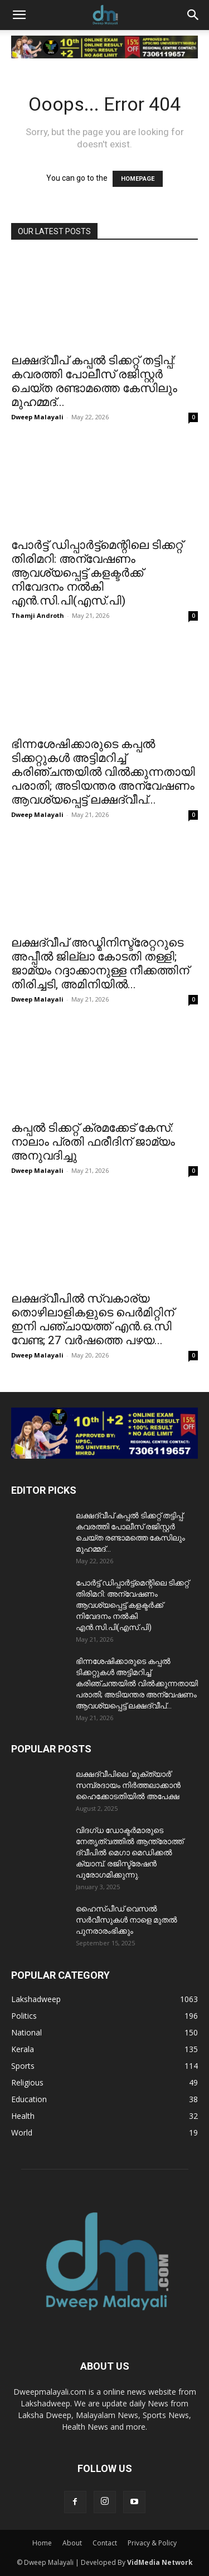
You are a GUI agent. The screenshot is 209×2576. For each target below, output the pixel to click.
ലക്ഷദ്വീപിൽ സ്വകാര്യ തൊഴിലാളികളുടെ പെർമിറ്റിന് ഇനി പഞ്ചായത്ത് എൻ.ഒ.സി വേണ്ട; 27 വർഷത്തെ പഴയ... (92, 1319)
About (72, 2543)
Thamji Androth (37, 615)
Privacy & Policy (152, 2543)
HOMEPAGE (137, 178)
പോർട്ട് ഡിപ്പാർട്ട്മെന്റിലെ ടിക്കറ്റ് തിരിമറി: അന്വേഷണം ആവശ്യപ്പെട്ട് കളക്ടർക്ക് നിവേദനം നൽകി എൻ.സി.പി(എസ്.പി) (97, 572)
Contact (105, 2543)
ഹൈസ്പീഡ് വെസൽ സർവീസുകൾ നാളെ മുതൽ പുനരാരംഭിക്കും (126, 1919)
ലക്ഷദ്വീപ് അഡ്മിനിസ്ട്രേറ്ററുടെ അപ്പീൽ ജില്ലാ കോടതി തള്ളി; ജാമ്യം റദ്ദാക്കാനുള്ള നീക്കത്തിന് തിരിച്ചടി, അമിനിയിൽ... (100, 963)
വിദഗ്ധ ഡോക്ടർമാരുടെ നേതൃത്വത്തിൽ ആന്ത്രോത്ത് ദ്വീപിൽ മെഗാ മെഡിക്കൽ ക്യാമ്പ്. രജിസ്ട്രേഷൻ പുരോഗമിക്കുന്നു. (129, 1852)
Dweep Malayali (37, 417)
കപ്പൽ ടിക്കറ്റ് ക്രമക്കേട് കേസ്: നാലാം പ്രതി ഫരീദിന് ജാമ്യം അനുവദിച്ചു (93, 1141)
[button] (19, 15)
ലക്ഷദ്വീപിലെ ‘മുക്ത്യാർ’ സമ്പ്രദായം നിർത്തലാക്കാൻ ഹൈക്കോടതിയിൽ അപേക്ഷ (128, 1785)
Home (42, 2543)
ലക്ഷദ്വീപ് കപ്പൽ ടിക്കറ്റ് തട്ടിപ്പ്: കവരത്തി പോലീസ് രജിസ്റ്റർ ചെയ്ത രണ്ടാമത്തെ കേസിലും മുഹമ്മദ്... (94, 381)
